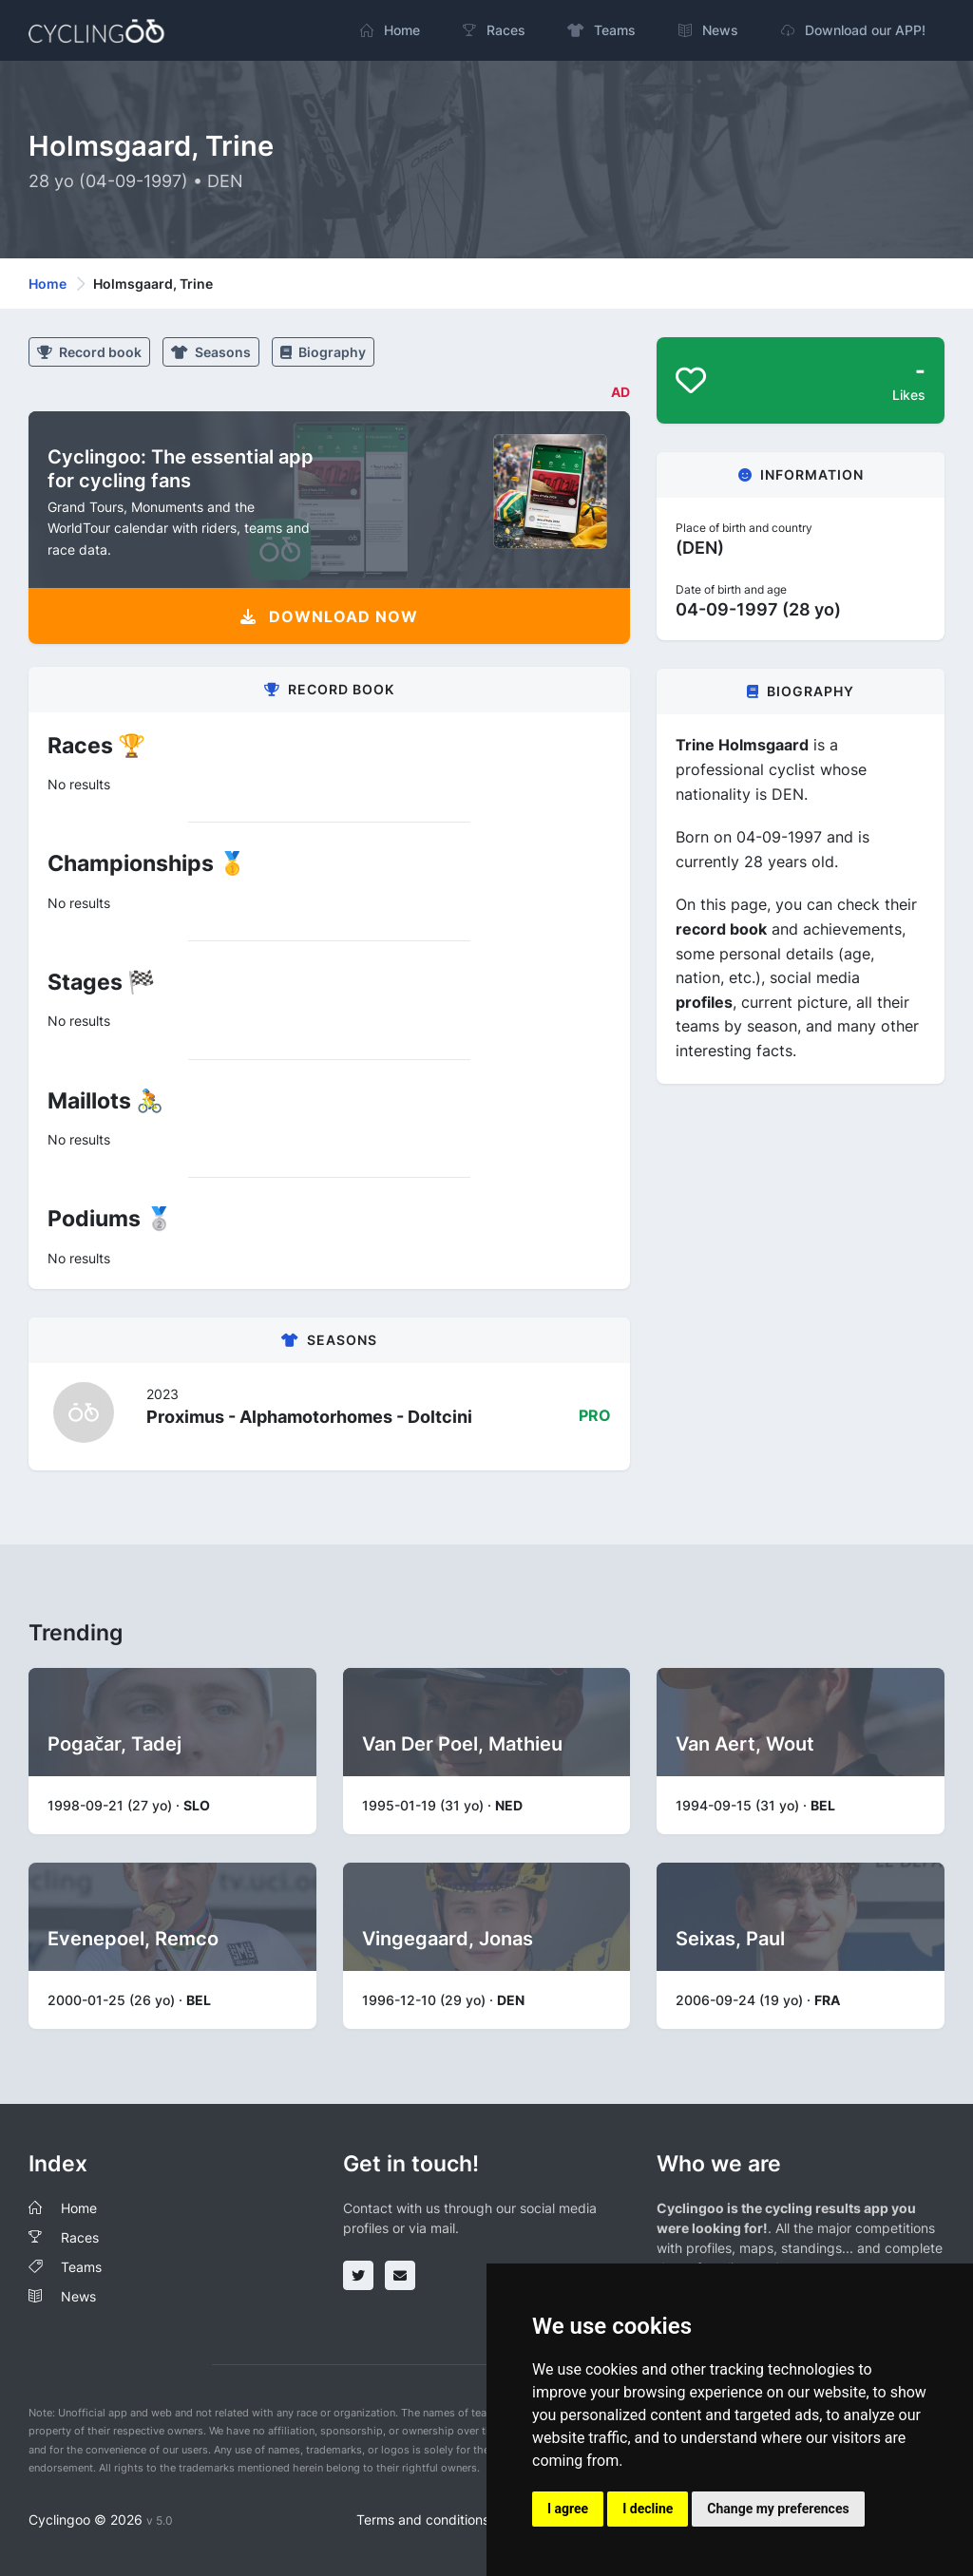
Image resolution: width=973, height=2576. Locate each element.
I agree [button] (567, 2508)
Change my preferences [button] (778, 2508)
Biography (323, 352)
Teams (81, 2267)
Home (48, 283)
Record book (89, 352)
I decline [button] (647, 2508)
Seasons (211, 352)
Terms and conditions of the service (467, 2519)
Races (80, 2237)
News (78, 2296)
